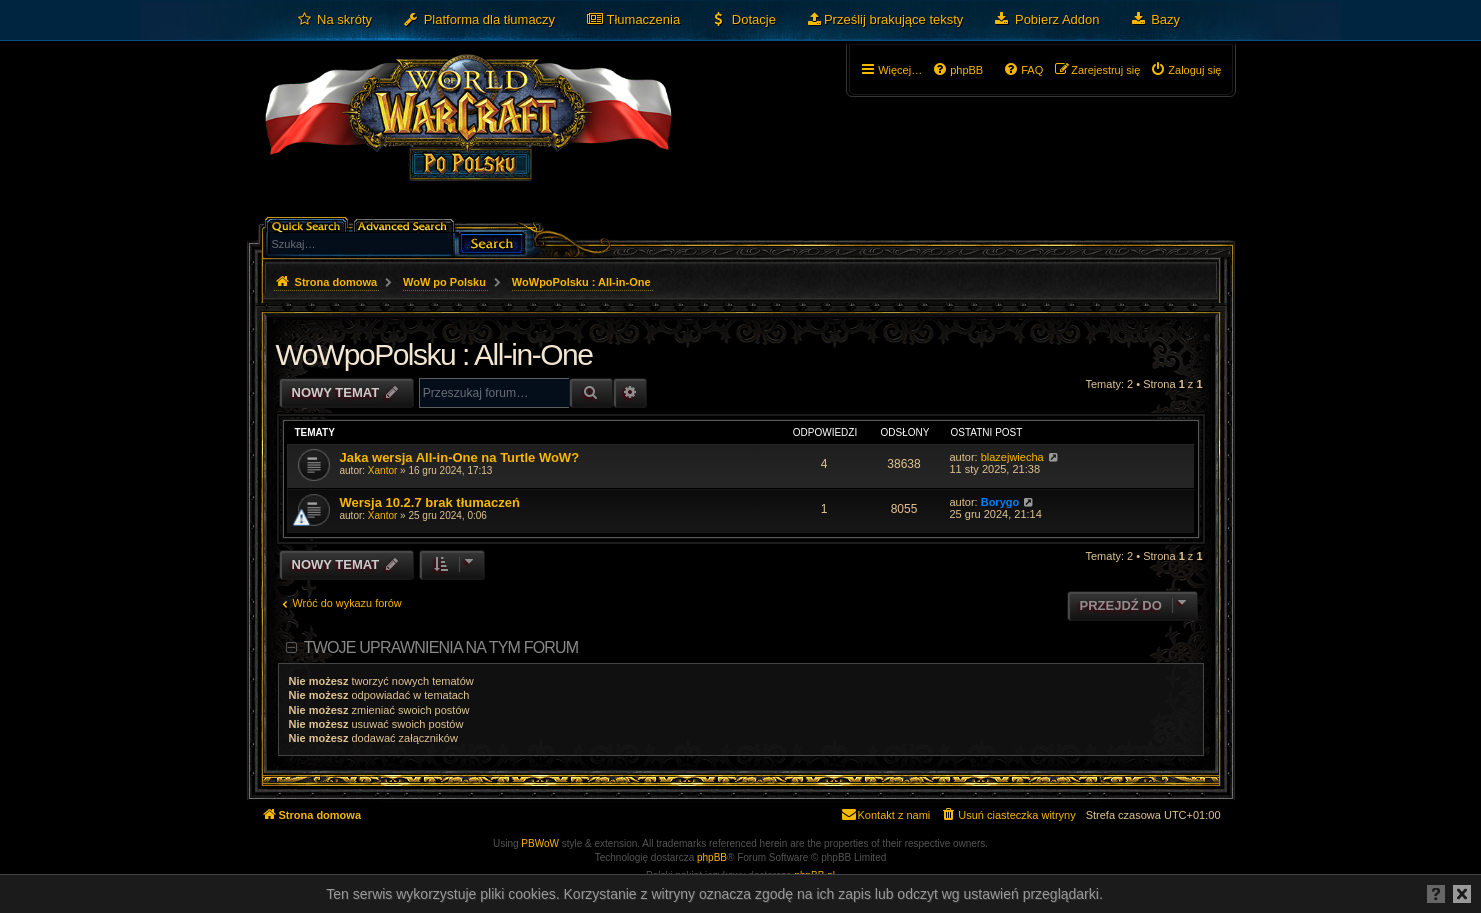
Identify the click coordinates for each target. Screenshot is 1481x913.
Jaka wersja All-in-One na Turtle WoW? (460, 457)
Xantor (382, 470)
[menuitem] (334, 20)
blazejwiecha (1012, 457)
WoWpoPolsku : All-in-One (434, 354)
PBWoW (540, 843)
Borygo (1000, 502)
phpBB (712, 857)
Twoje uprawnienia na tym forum (441, 647)
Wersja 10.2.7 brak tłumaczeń (430, 502)
